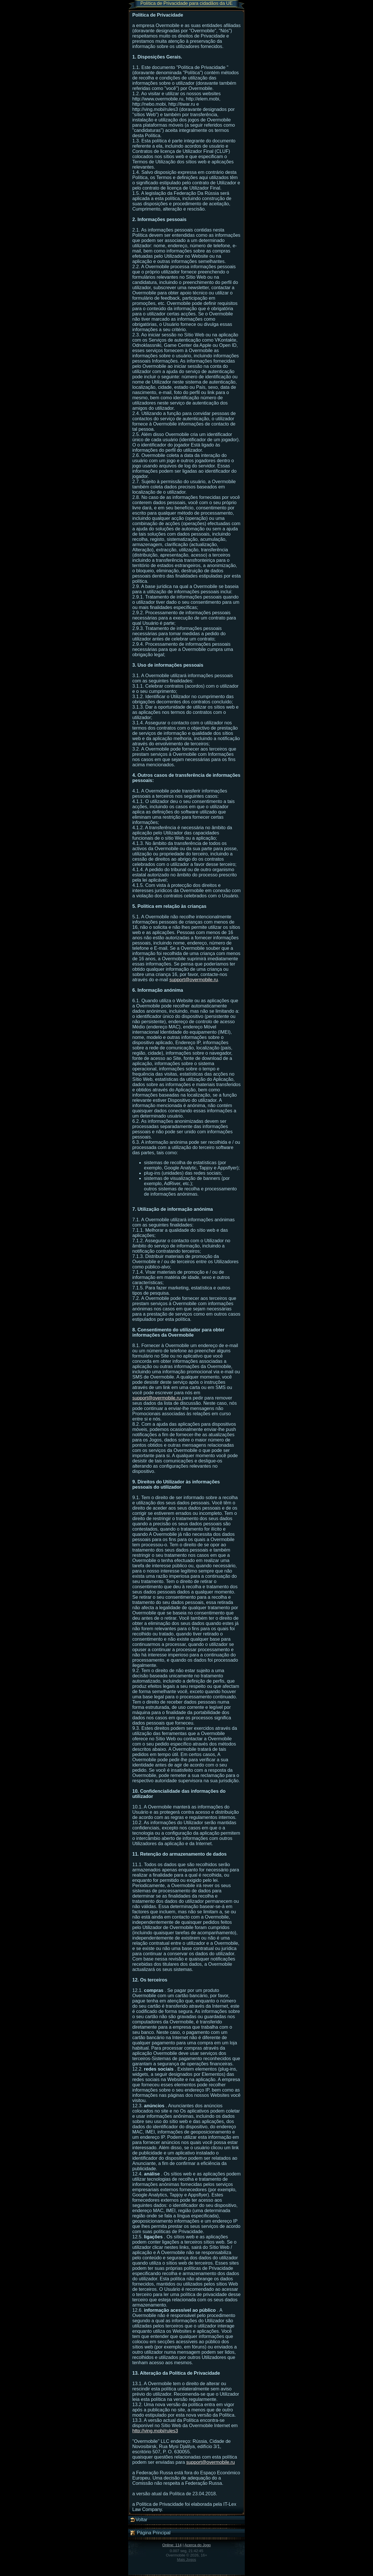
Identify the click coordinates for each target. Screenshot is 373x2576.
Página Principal (150, 2533)
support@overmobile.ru (193, 979)
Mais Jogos (186, 2559)
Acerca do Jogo (197, 2545)
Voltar (138, 2520)
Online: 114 (172, 2545)
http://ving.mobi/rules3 (155, 2430)
